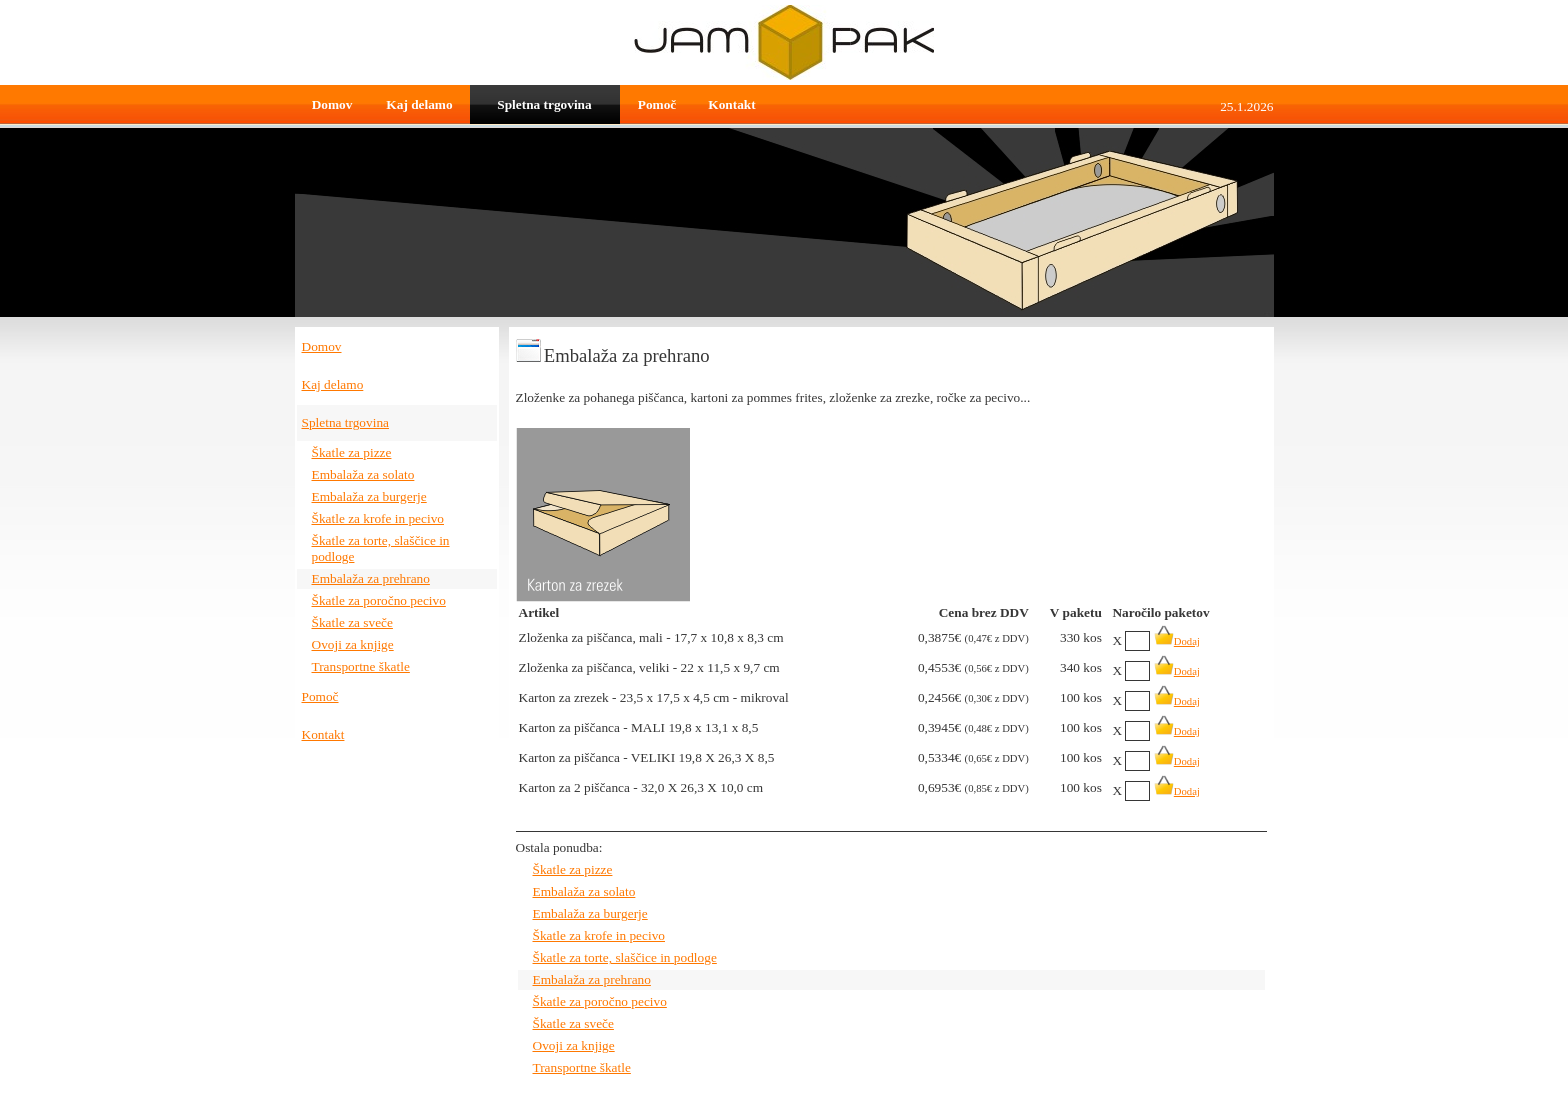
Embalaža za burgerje (369, 496)
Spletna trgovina (544, 104)
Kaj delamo (419, 104)
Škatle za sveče (352, 622)
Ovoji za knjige (353, 644)
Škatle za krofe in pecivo (378, 518)
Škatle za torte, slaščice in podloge (625, 957)
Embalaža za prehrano (371, 578)
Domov (332, 104)
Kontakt (731, 104)
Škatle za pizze (352, 452)
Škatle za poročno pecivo (379, 600)
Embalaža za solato (363, 474)
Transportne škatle (361, 666)
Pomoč (657, 104)
